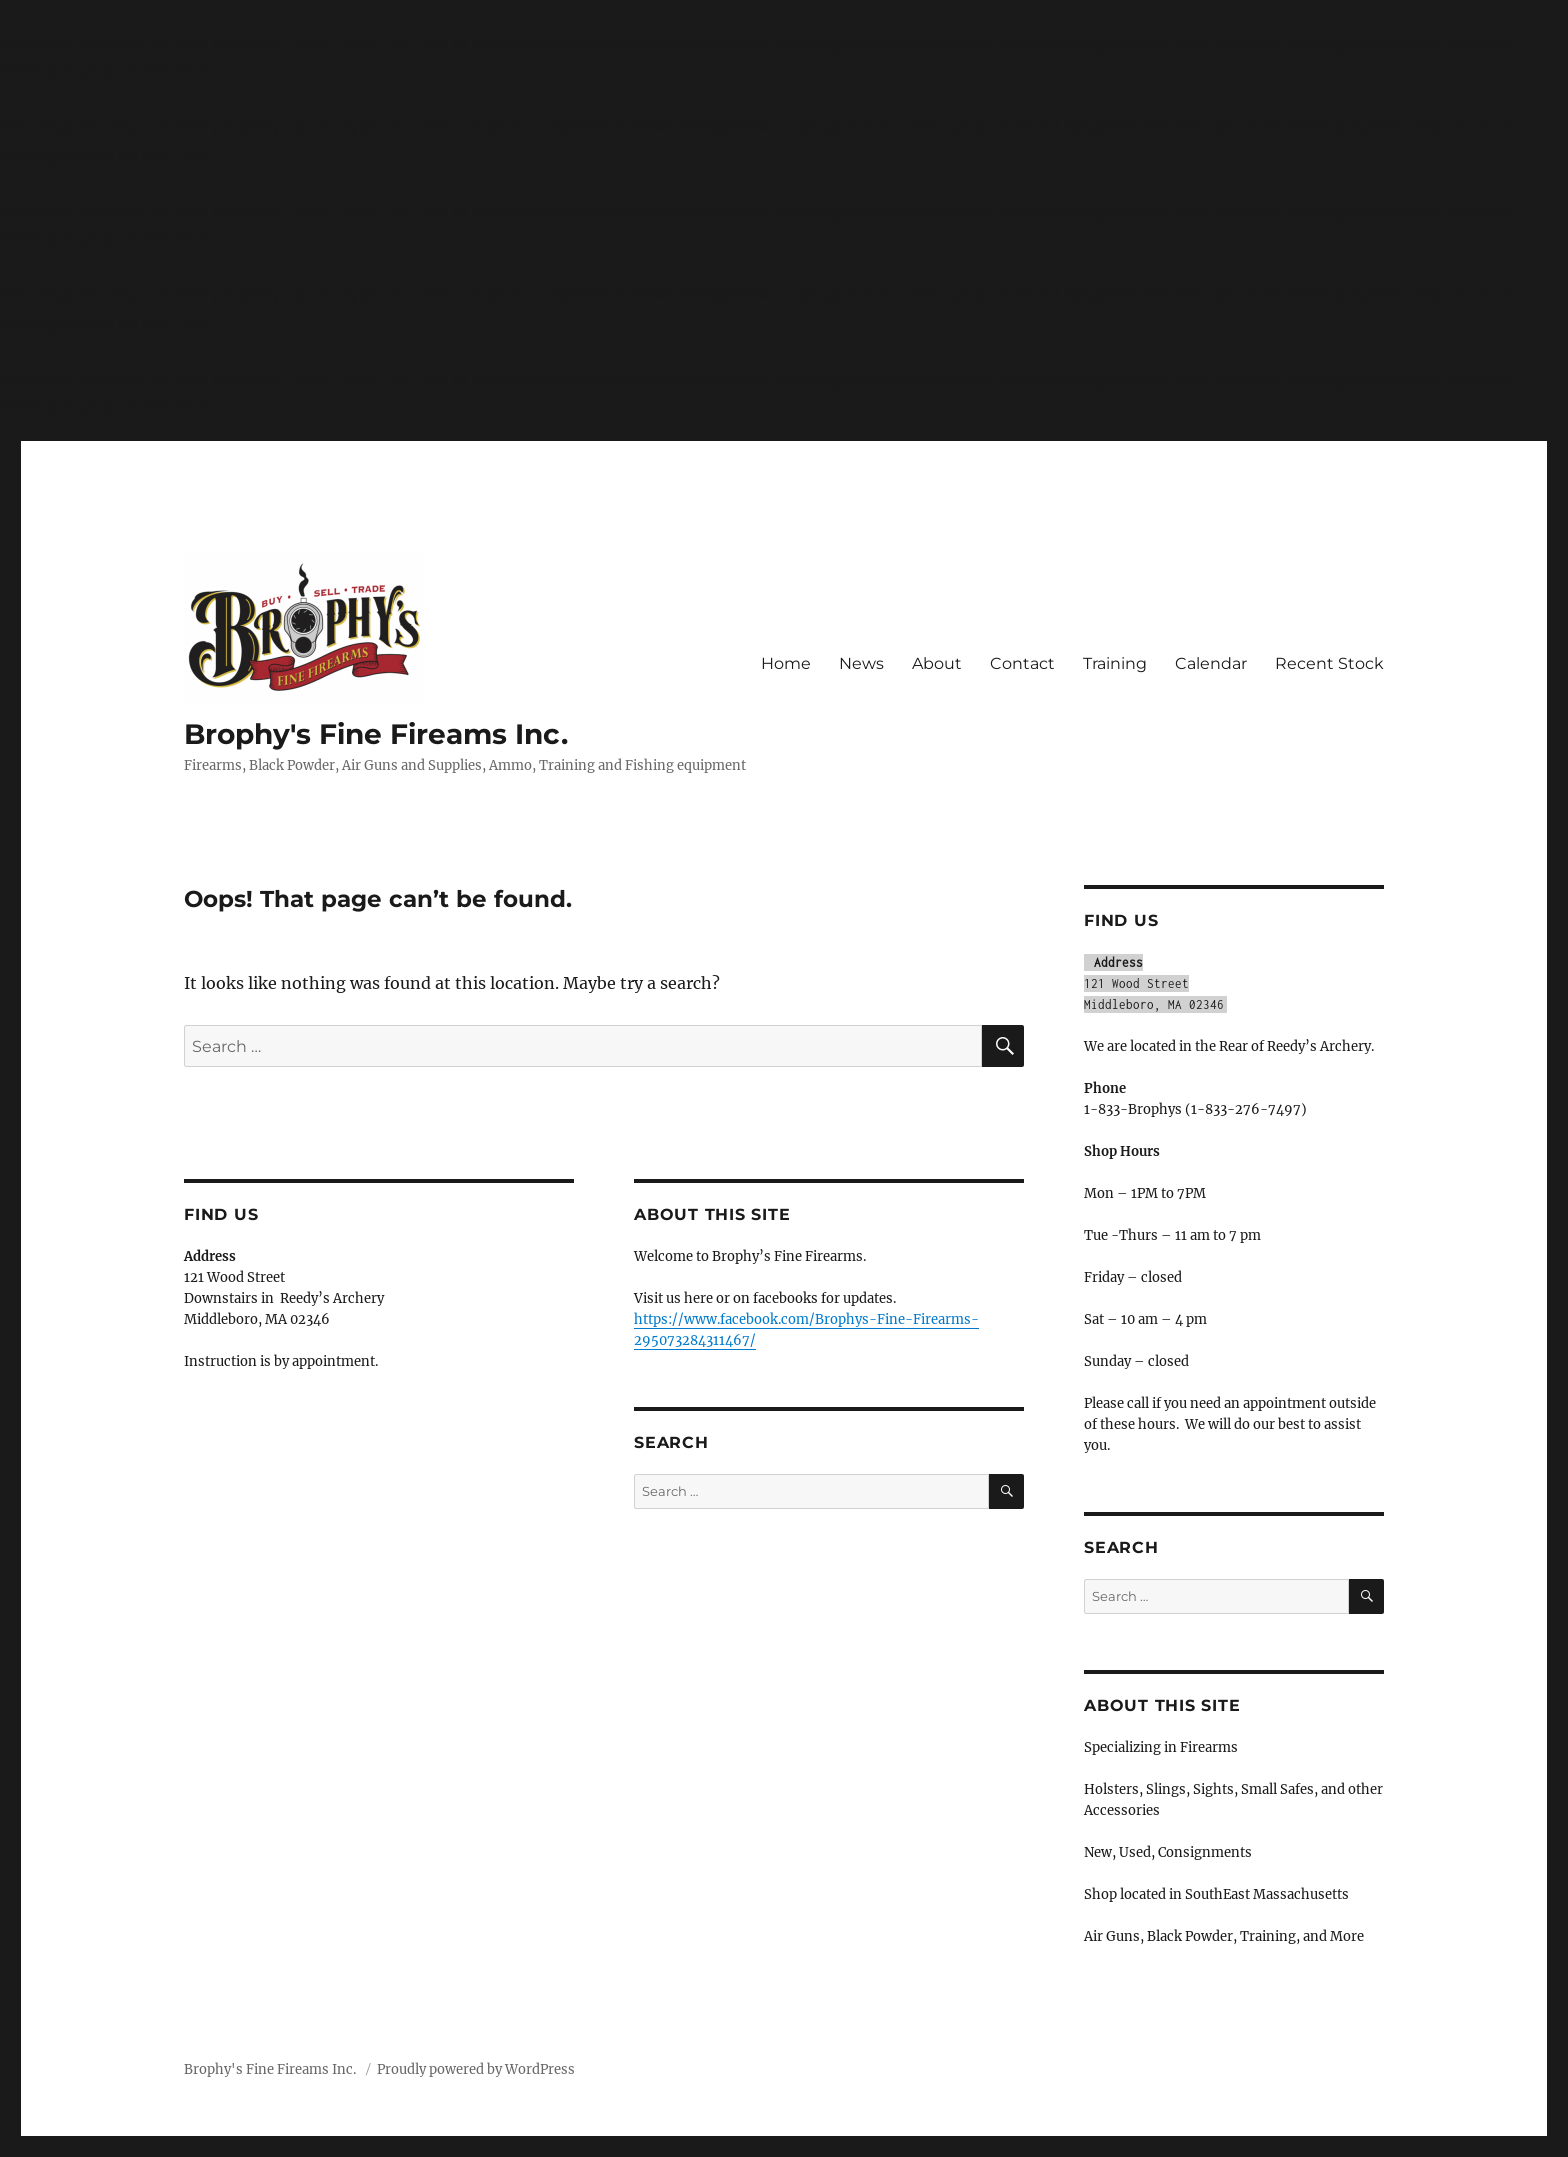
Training (1115, 663)
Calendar (1211, 663)
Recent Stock (1329, 663)
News (861, 663)
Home (786, 663)
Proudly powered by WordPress (476, 2069)
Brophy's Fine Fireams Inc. (376, 734)
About (937, 663)
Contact (1022, 663)
